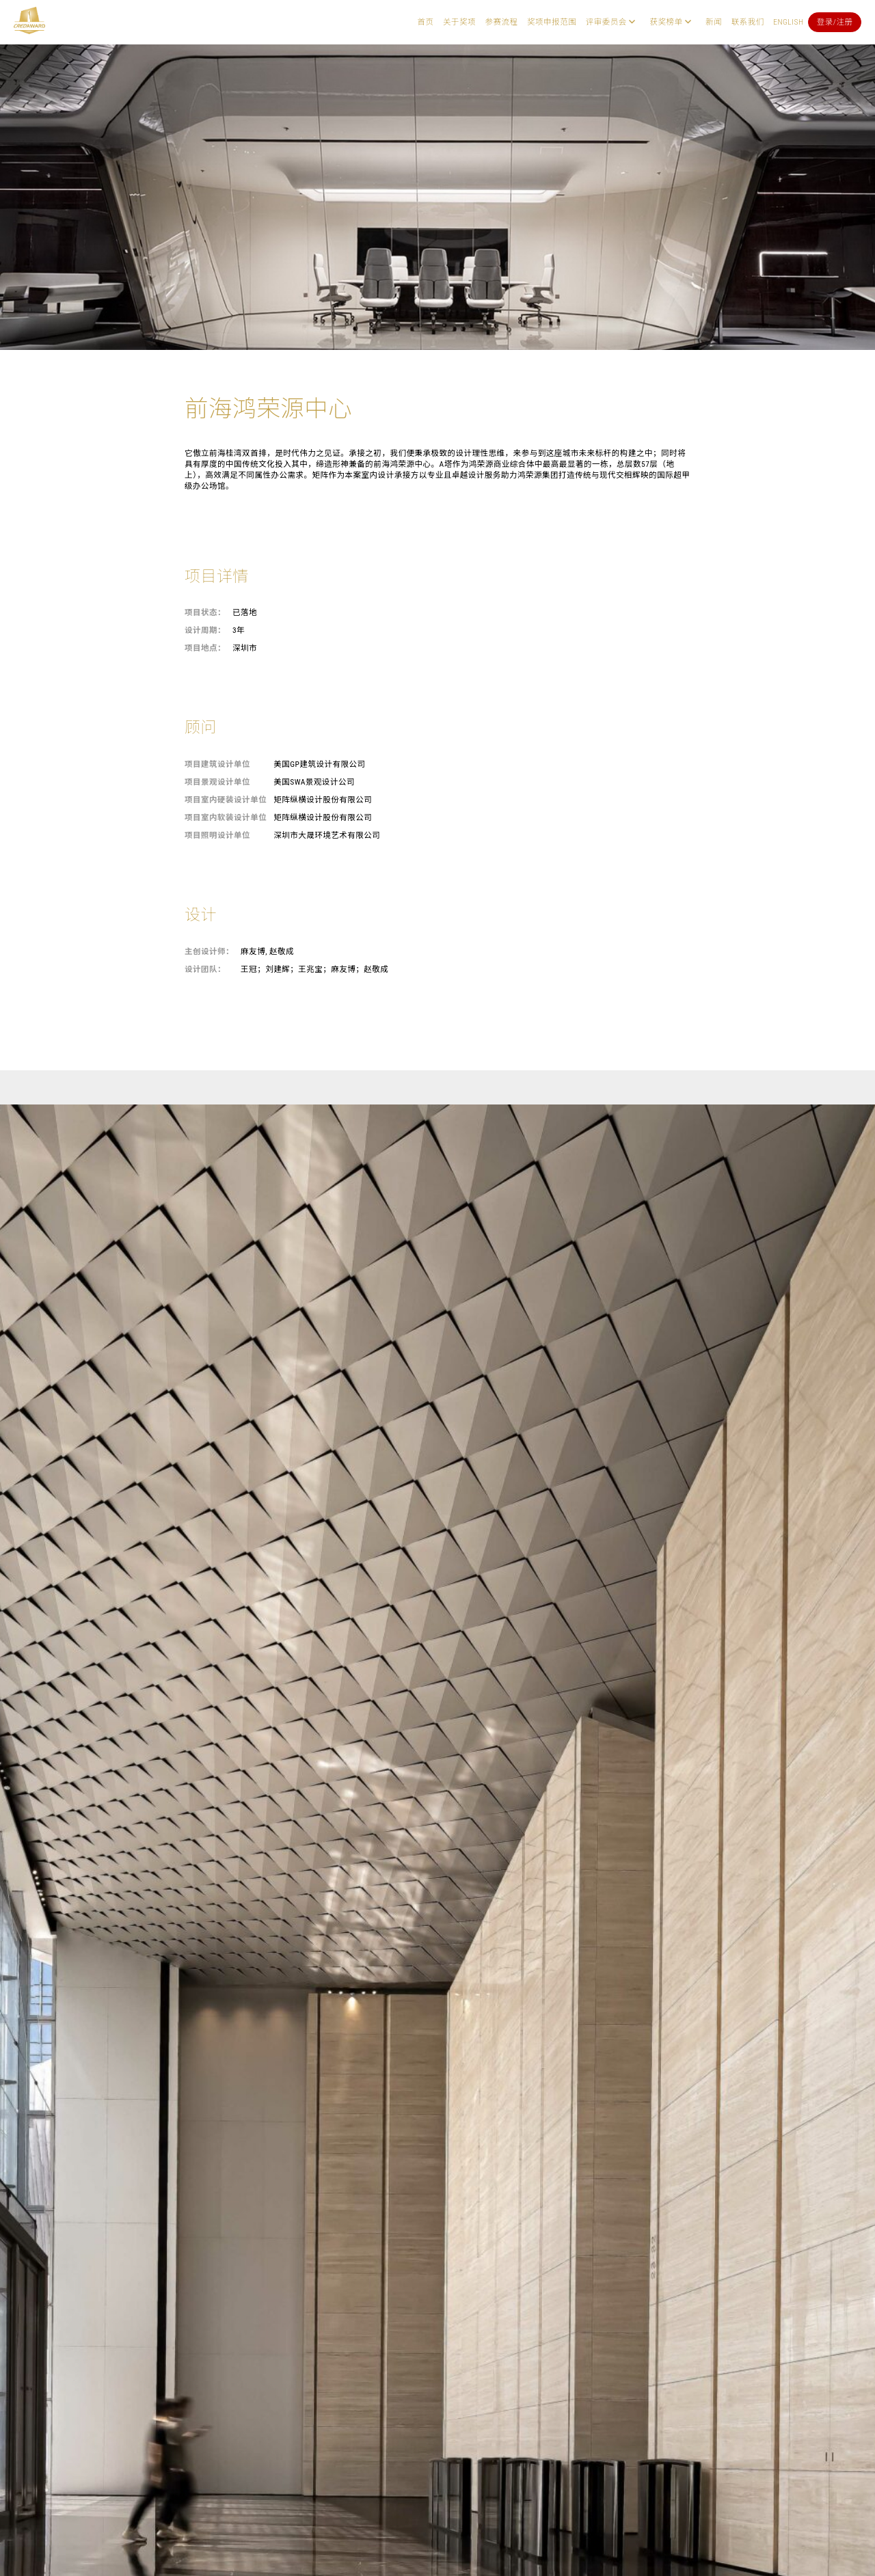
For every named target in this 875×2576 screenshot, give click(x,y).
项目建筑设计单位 (217, 764)
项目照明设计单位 (217, 835)
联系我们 (747, 22)
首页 (425, 22)
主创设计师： (209, 951)
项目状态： (205, 612)
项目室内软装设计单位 (226, 817)
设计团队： (205, 969)
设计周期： (205, 630)
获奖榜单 (665, 22)
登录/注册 (835, 22)
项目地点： (205, 648)
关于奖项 (459, 22)
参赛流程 (501, 22)
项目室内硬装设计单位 (226, 799)
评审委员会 (606, 22)
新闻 (713, 22)
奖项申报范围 (551, 22)
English (788, 22)
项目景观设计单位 (217, 782)
